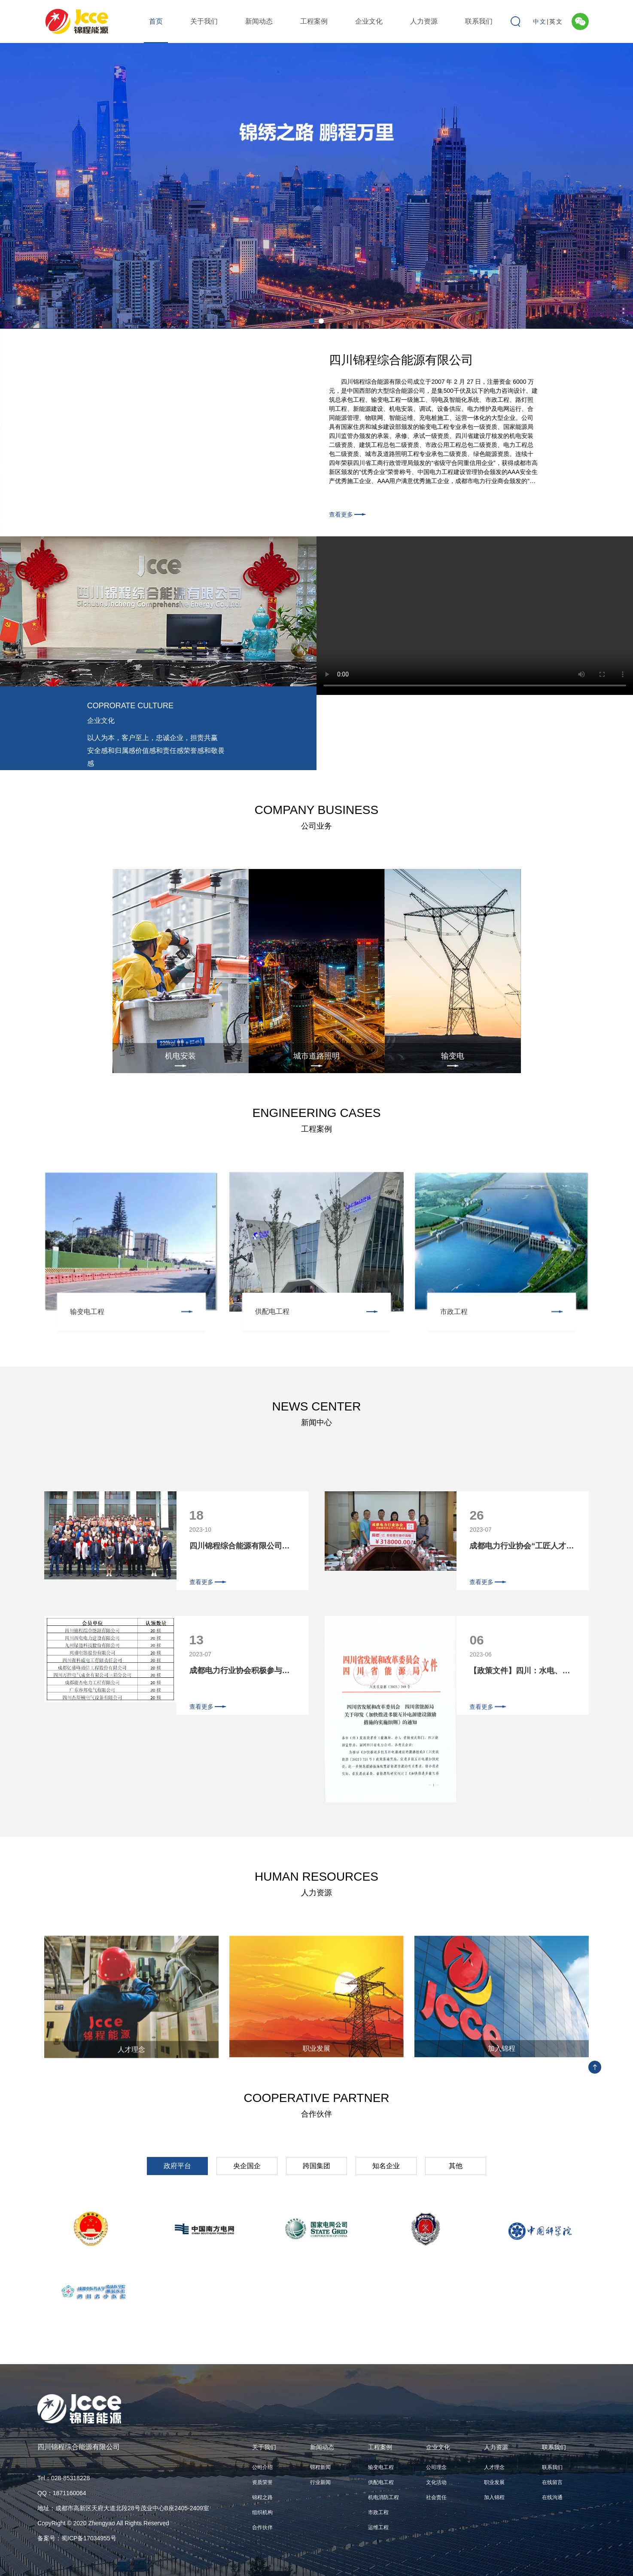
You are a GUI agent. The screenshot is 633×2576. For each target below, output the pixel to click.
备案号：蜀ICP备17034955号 (76, 2538)
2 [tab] (321, 321)
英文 (556, 21)
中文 (540, 21)
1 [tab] (311, 321)
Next (617, 183)
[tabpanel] (316, 186)
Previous (16, 183)
